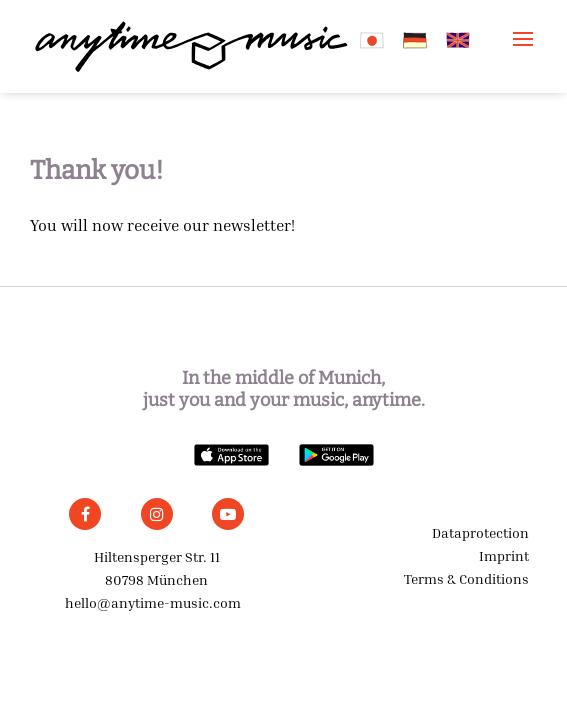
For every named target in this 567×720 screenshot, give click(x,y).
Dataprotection (480, 532)
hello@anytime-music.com (153, 602)
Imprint (504, 555)
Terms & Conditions (466, 578)
